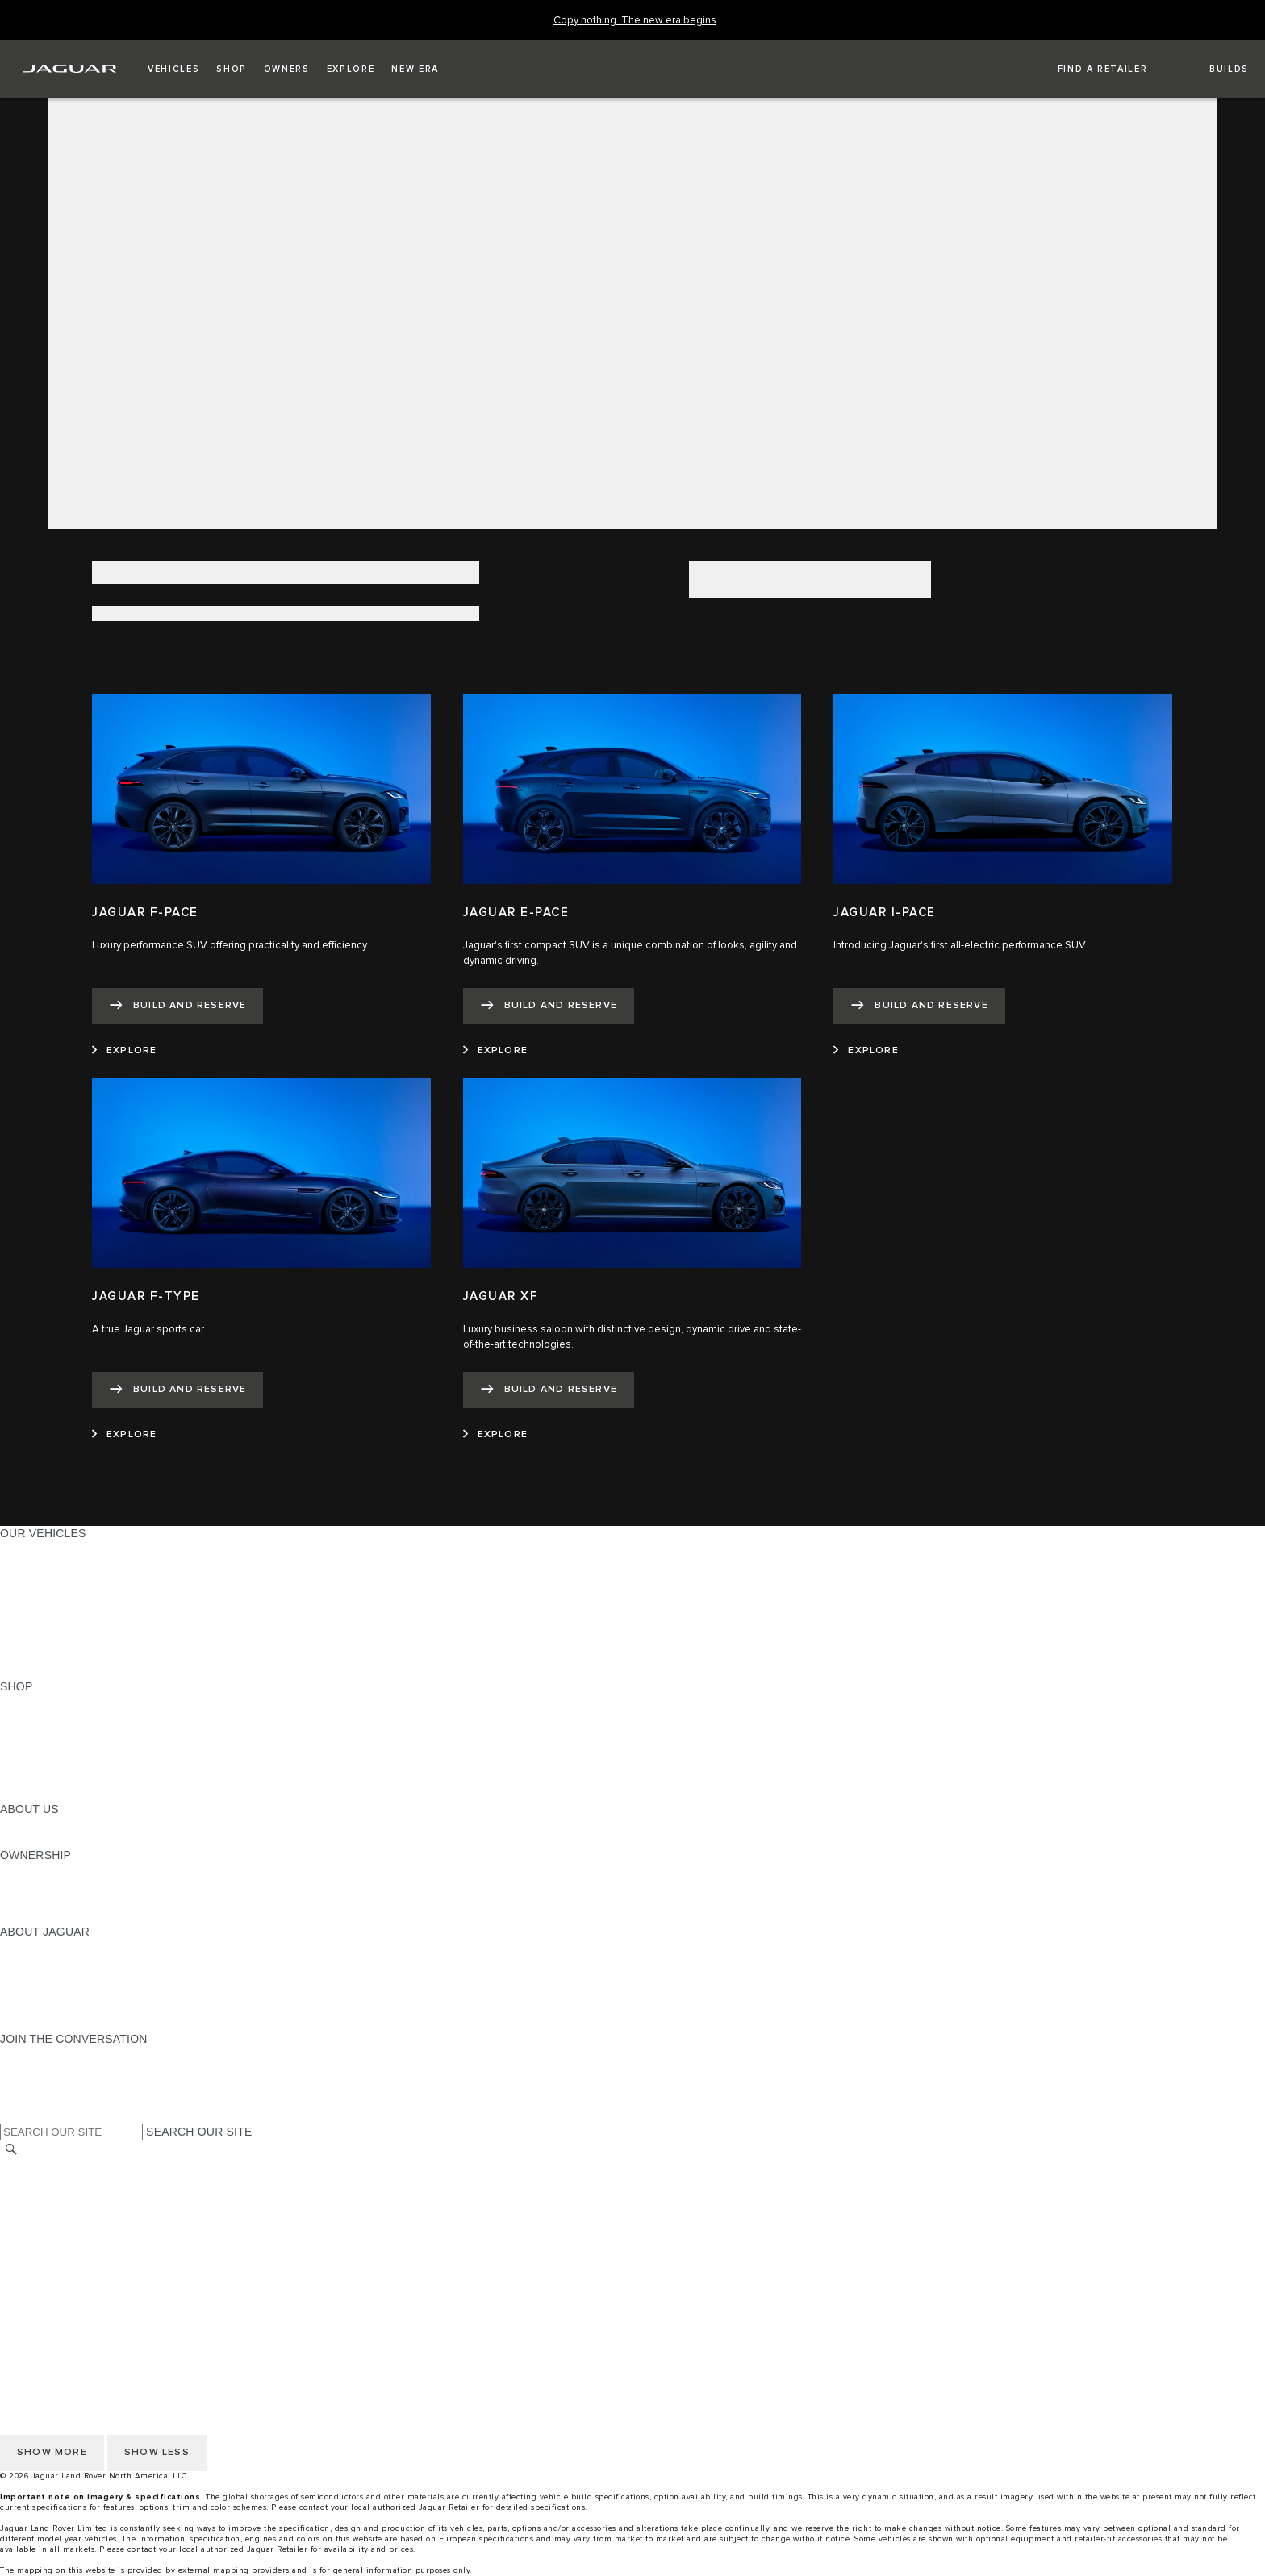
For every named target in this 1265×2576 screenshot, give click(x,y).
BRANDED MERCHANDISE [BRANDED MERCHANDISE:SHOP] (72, 1793)
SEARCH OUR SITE (199, 2131)
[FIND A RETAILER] (1088, 69)
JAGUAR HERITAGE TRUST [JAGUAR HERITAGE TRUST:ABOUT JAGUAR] (75, 2008)
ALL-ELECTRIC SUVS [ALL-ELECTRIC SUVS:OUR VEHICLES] (58, 1579)
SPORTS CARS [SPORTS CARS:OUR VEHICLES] (41, 1594)
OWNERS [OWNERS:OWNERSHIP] (26, 1870)
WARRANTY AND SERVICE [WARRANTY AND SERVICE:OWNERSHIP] (73, 1900)
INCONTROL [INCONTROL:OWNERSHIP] (34, 1885)
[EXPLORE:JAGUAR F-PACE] (124, 1051)
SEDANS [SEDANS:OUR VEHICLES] (24, 1609)
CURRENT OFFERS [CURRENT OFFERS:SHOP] (53, 1701)
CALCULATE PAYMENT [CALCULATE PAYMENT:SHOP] (62, 1763)
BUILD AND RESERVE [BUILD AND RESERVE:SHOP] (59, 1717)
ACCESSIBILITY (43, 2242)
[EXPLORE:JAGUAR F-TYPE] (124, 1435)
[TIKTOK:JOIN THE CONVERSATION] (27, 2069)
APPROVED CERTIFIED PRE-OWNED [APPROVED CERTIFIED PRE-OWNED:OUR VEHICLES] (101, 1640)
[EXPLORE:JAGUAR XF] (495, 1435)
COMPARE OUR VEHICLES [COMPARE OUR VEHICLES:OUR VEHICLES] (73, 1655)
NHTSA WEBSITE (47, 2181)
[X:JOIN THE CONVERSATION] (11, 2115)
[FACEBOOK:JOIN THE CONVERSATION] (38, 2100)
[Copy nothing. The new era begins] (634, 20)
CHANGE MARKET (50, 2166)
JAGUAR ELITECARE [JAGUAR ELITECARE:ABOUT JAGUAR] (57, 1962)
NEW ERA (27, 1671)
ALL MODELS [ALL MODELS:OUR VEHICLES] (36, 1548)
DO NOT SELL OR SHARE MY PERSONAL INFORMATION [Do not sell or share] (154, 2212)
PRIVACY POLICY (47, 2196)
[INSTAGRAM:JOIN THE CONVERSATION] (40, 2054)
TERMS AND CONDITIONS (71, 2227)
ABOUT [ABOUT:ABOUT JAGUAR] (20, 1946)
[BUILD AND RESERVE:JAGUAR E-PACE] (548, 1006)
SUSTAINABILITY (46, 1839)
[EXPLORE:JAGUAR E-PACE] (495, 1051)
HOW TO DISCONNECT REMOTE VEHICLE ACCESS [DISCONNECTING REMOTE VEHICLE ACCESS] (141, 2288)
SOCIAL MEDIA (40, 2258)
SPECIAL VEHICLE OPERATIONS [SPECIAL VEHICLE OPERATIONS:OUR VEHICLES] (89, 1625)
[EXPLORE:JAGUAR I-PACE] (865, 1051)
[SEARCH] (11, 2149)
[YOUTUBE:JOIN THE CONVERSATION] (34, 2084)
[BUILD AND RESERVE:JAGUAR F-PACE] (177, 1006)
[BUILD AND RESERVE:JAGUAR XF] (548, 1390)
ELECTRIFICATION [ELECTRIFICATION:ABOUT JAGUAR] (51, 1977)
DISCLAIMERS (39, 2273)
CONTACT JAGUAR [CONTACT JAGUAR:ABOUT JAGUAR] (52, 1992)
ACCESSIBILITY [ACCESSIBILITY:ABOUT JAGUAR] (43, 2023)
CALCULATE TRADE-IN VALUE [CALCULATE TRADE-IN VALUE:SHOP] (82, 1778)
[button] (173, 69)
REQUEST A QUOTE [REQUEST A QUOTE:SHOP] (55, 1732)
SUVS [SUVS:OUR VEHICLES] (15, 1563)
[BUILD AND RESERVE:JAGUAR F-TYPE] (177, 1390)
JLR (10, 1824)
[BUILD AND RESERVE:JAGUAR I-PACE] (918, 1006)
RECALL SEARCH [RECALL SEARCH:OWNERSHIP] (48, 1916)
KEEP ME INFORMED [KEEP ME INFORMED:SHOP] (58, 1747)
